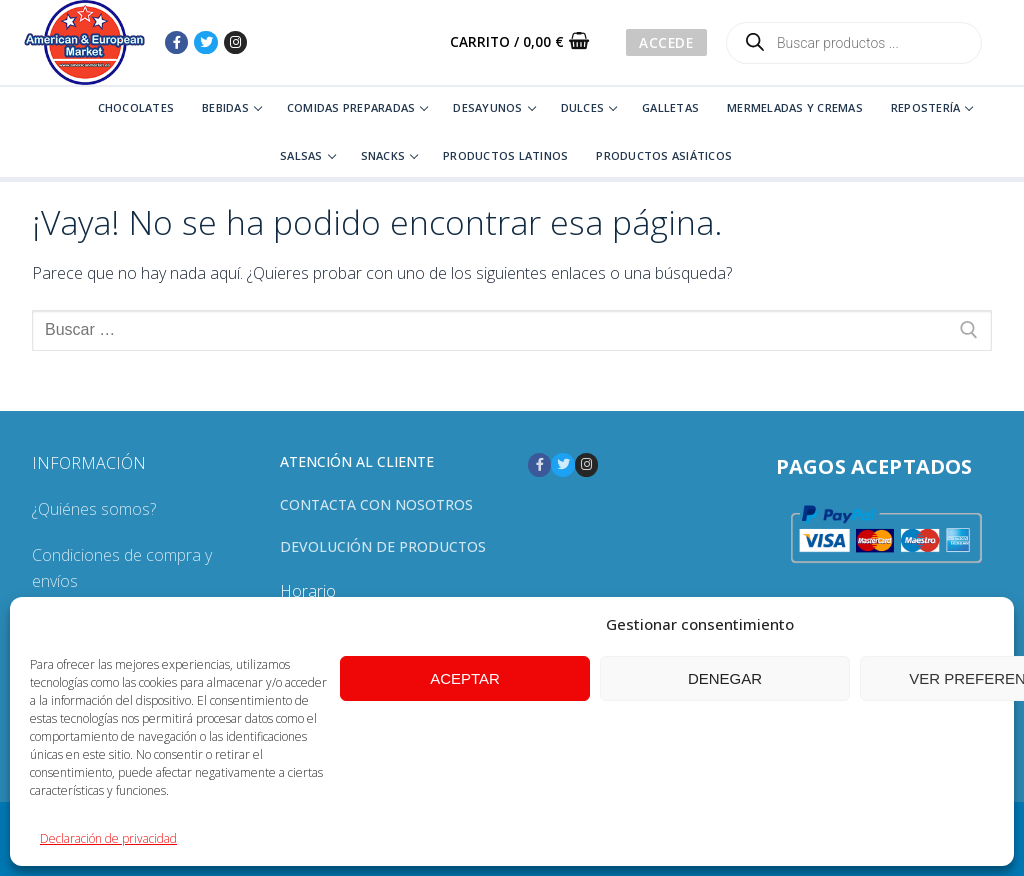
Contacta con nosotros (376, 504)
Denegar (725, 678)
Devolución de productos (383, 546)
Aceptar (465, 678)
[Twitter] (205, 42)
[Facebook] (176, 42)
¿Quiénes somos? (94, 509)
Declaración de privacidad (108, 838)
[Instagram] (235, 42)
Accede (666, 42)
